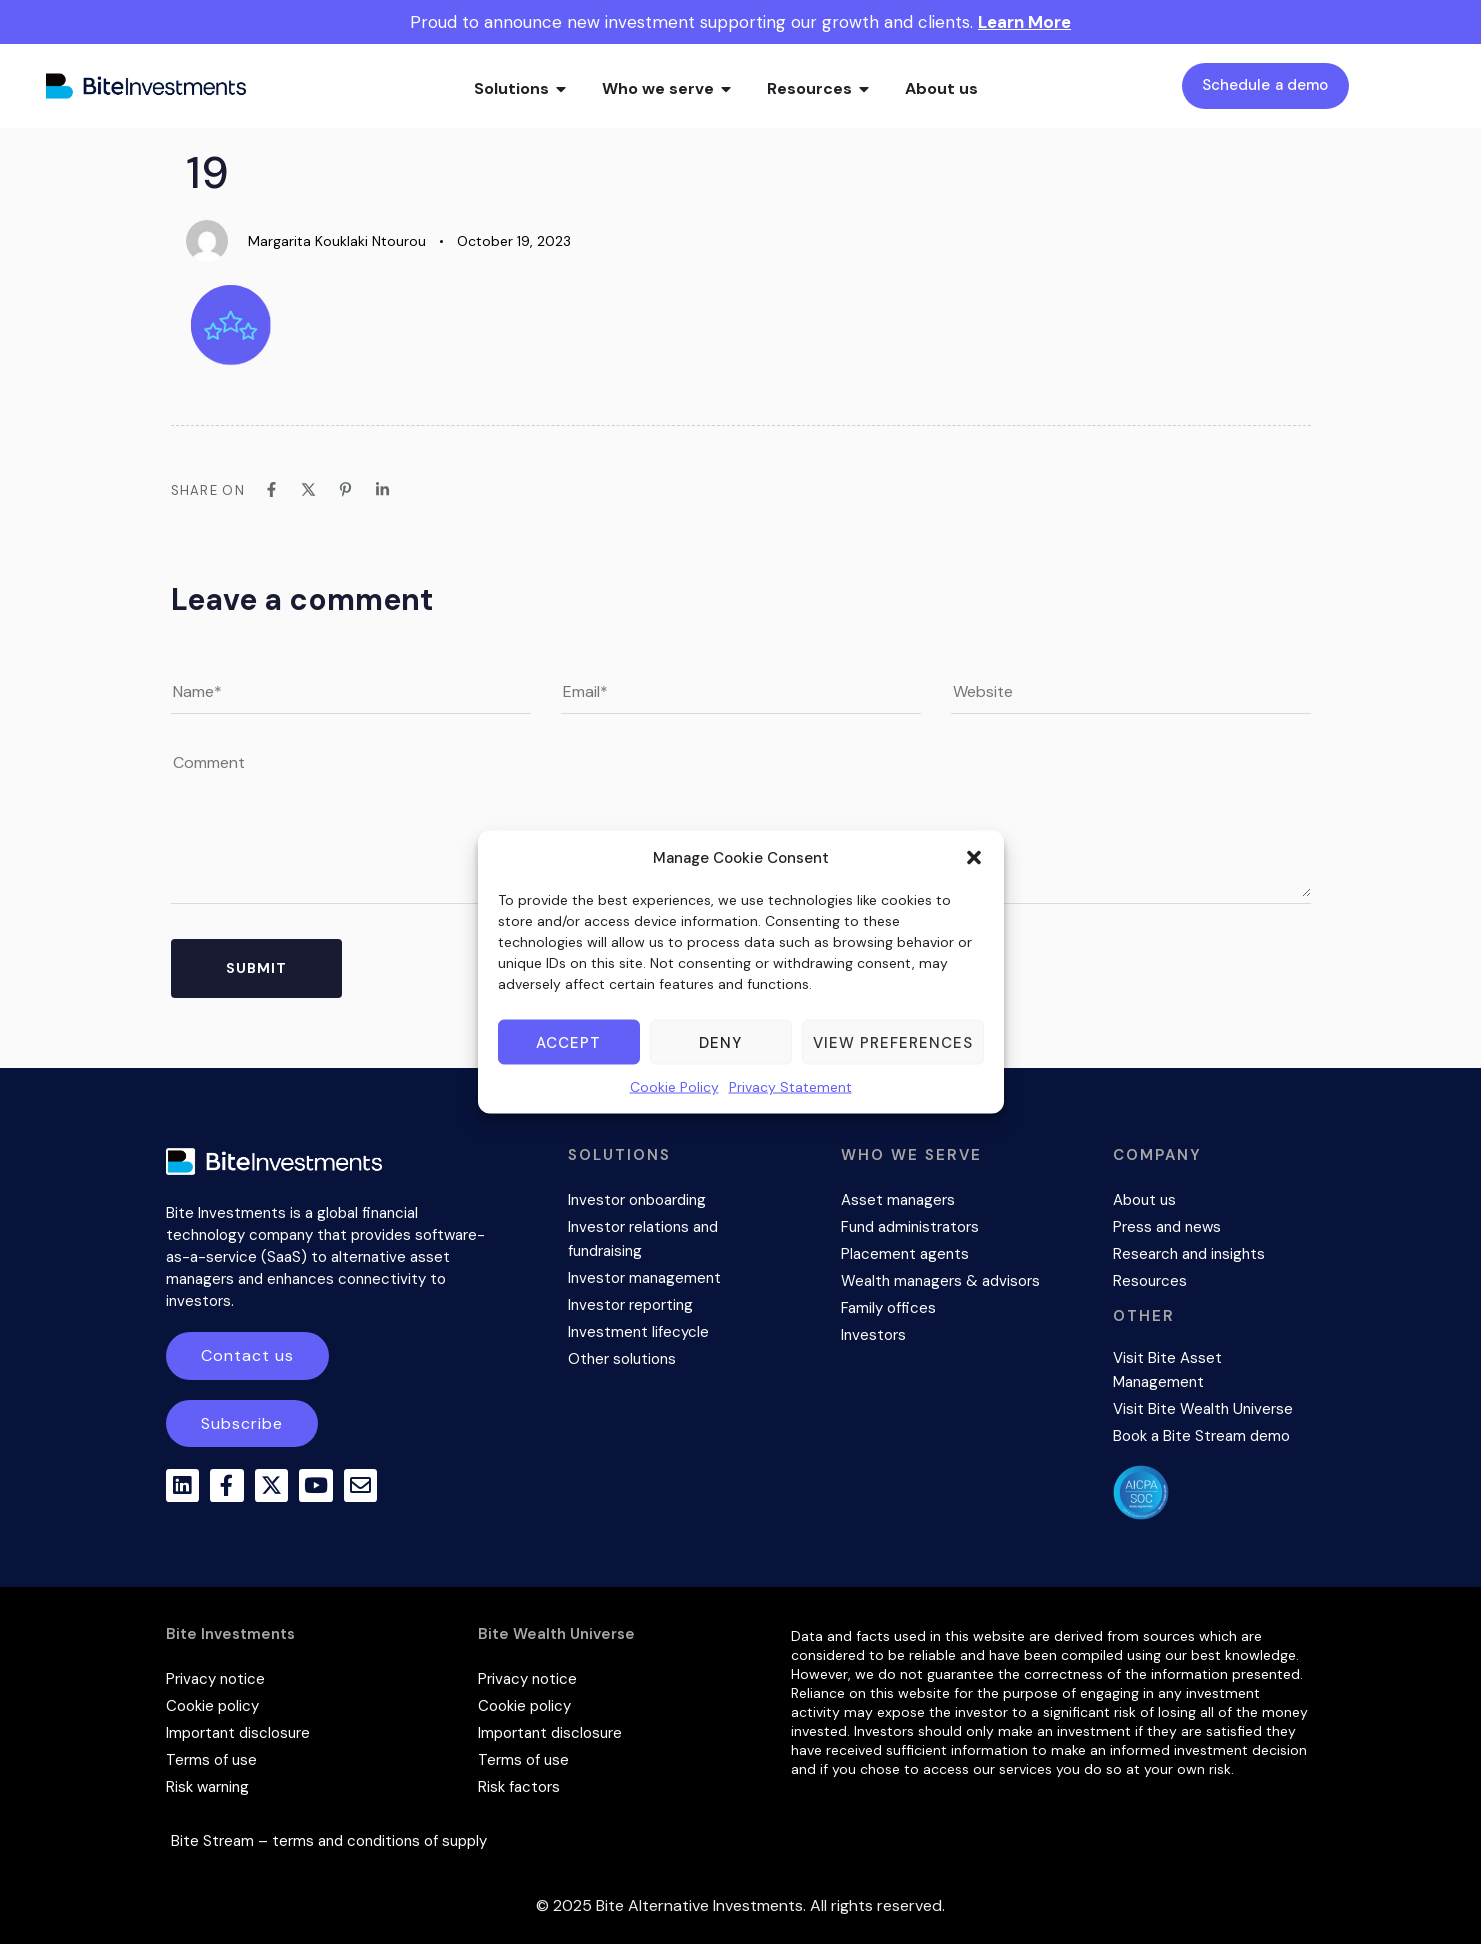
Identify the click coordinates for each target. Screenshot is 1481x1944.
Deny (720, 1042)
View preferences (893, 1042)
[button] (974, 858)
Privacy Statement (790, 1087)
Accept (568, 1042)
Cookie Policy (674, 1087)
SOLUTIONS (619, 1155)
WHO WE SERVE (911, 1155)
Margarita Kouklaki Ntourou (337, 241)
